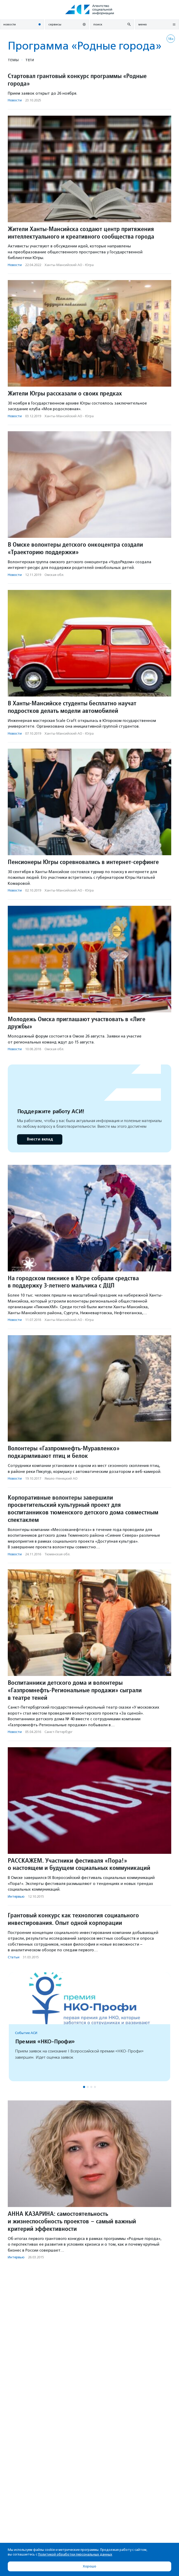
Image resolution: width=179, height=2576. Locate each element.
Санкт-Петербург (58, 1732)
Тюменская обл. (57, 1554)
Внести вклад (40, 1139)
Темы (13, 60)
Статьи (13, 1957)
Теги (29, 60)
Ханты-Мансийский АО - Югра (69, 265)
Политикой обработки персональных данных (75, 2554)
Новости (15, 100)
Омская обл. (54, 575)
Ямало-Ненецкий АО (61, 1478)
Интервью (16, 1896)
